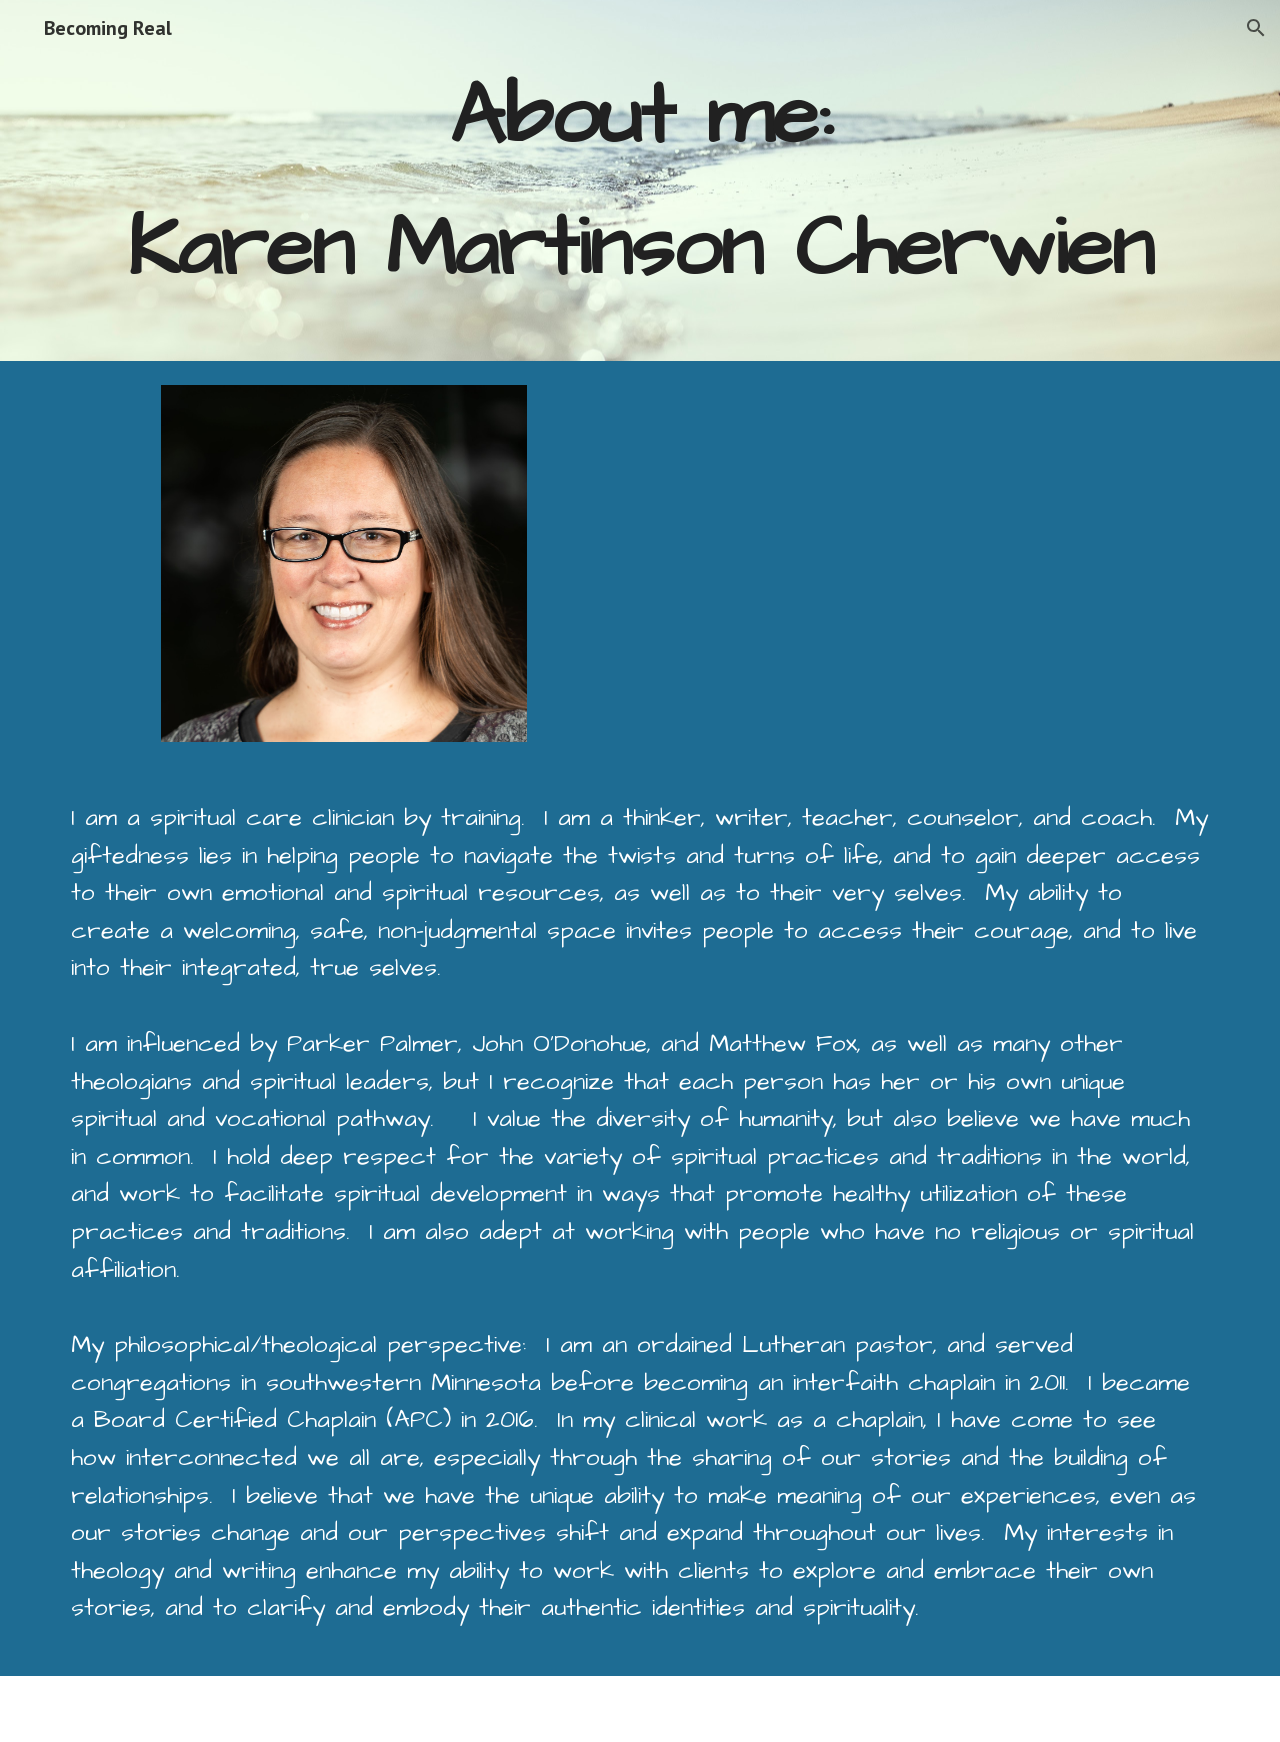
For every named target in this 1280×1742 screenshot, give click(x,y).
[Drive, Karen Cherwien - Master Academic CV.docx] (887, 563)
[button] (1256, 28)
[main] (640, 180)
